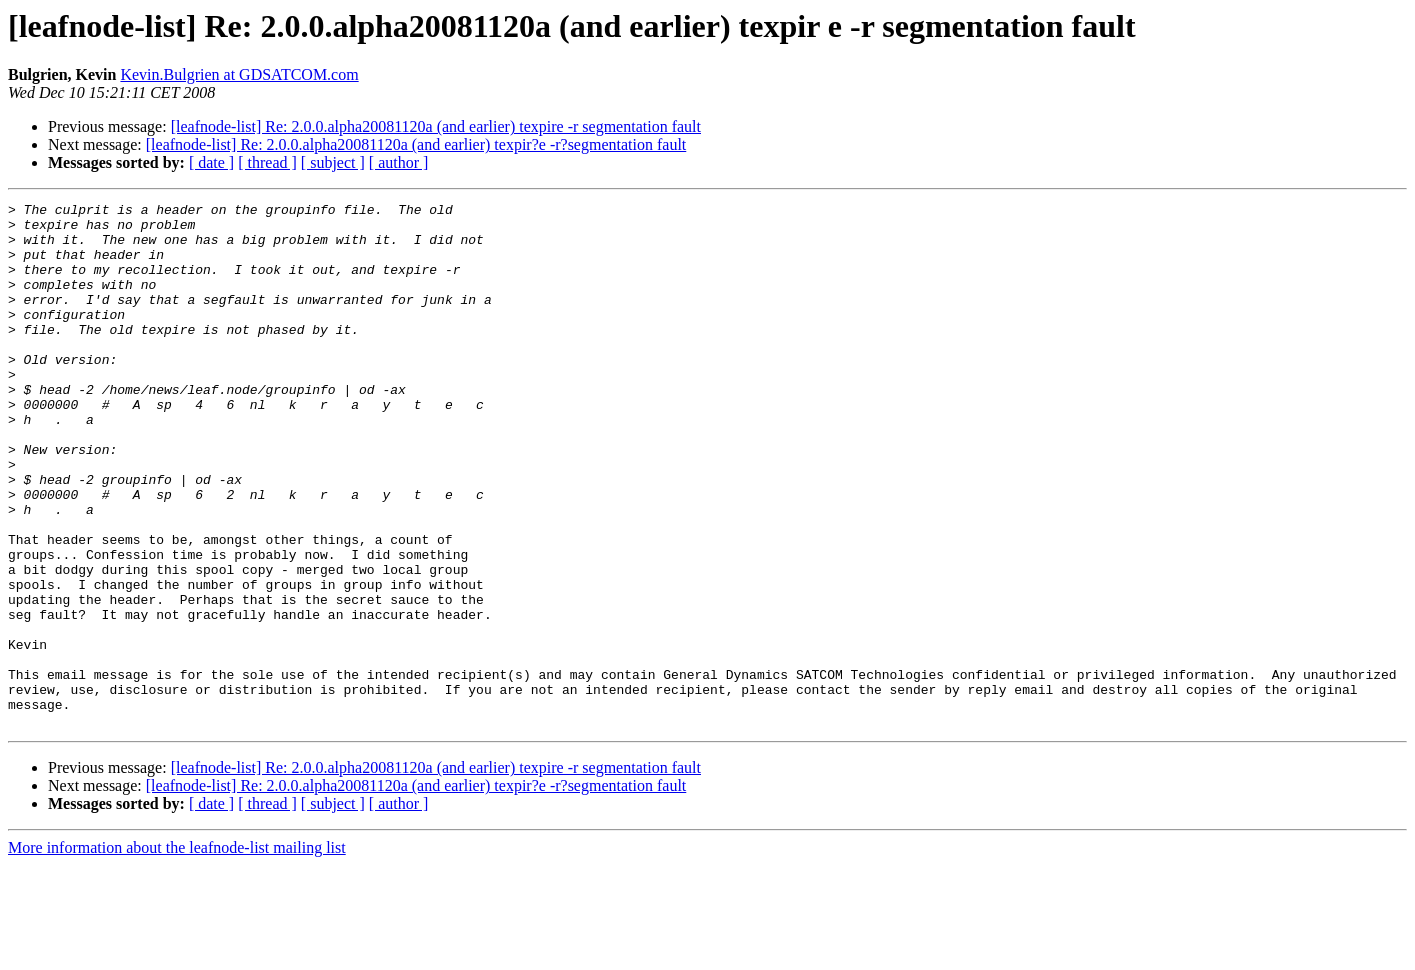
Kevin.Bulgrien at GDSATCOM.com (239, 74)
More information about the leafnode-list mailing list (177, 952)
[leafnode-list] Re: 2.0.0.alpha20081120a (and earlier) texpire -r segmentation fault (436, 126)
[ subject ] (333, 162)
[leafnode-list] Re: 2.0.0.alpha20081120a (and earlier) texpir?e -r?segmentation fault (416, 144)
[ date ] (211, 162)
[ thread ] (267, 162)
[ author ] (399, 162)
